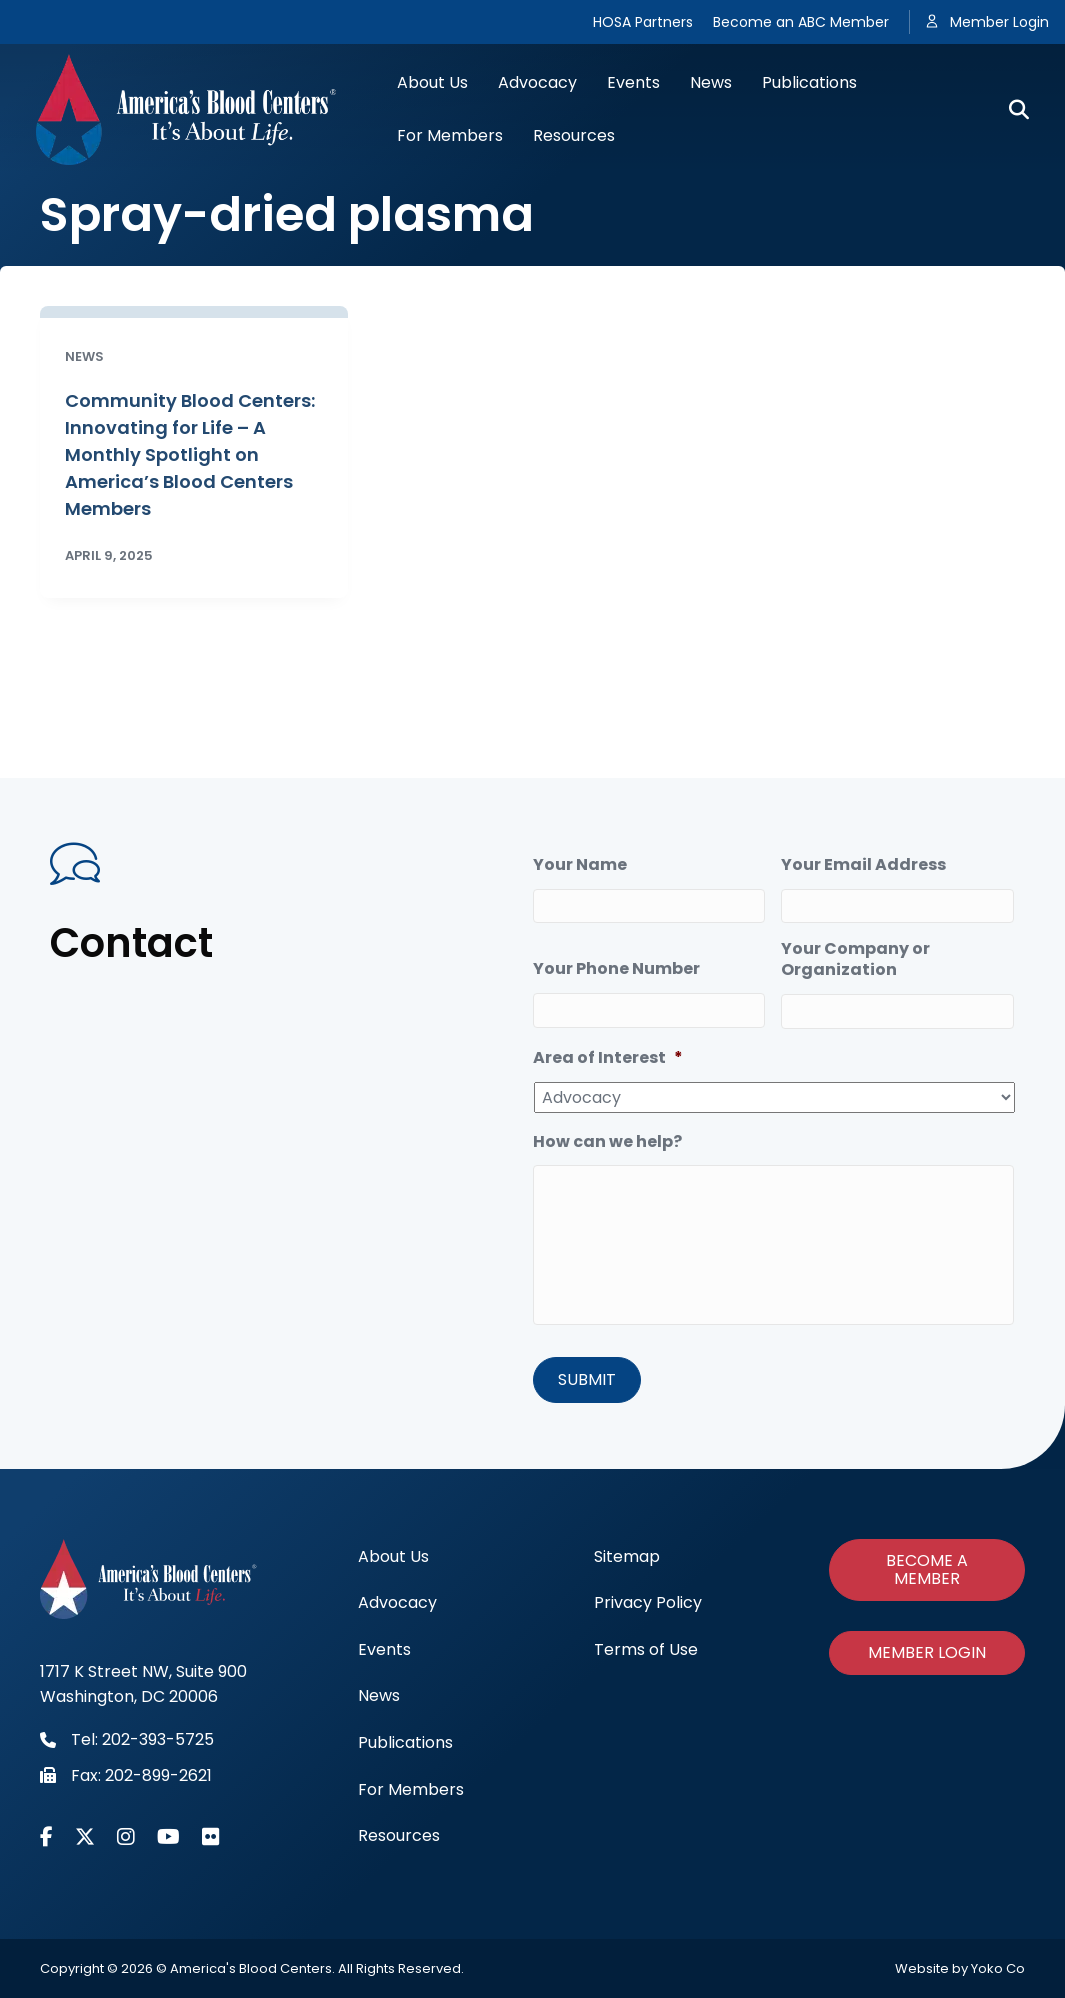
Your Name (580, 865)
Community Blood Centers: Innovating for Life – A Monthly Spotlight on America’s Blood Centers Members (190, 454)
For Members (450, 135)
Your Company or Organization (855, 960)
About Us (432, 82)
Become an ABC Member (801, 22)
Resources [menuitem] (399, 1835)
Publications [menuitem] (405, 1742)
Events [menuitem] (384, 1649)
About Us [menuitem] (393, 1556)
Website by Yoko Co (960, 1968)
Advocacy (537, 82)
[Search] (1011, 110)
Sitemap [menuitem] (627, 1556)
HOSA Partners (643, 22)
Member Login (999, 22)
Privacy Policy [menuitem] (648, 1602)
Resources (574, 135)
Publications (809, 82)
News (711, 82)
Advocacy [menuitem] (397, 1602)
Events (633, 82)
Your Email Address (863, 865)
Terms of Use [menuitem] (646, 1649)
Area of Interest (608, 1058)
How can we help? (607, 1142)
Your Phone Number (616, 969)
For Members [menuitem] (411, 1789)
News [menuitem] (379, 1695)
